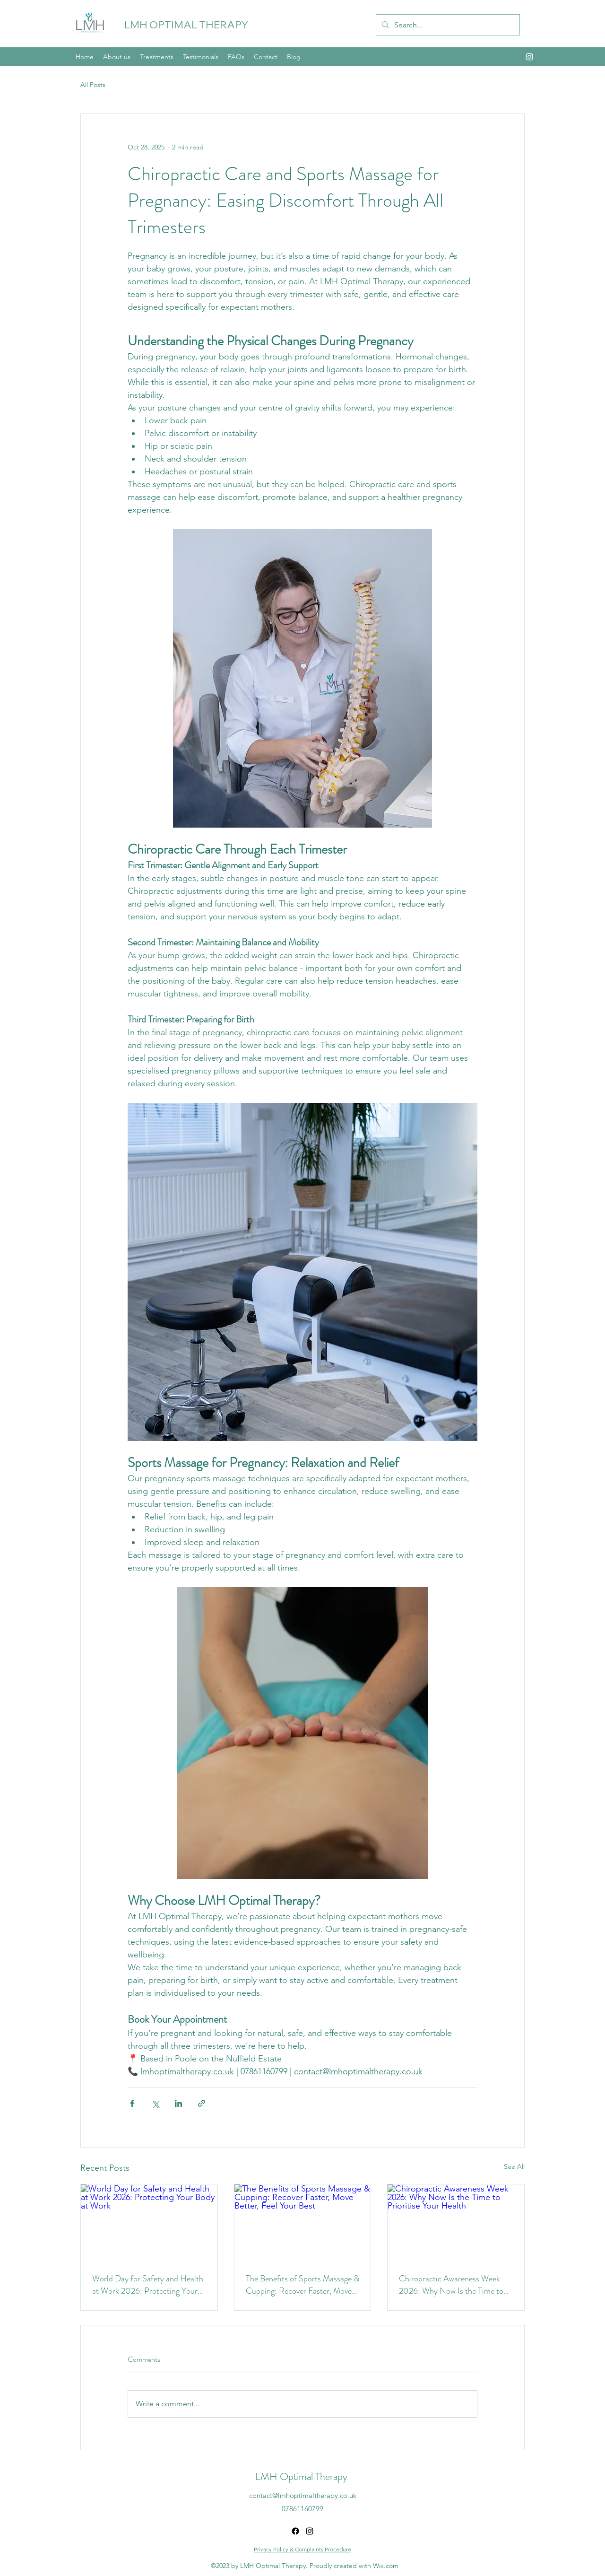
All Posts (92, 84)
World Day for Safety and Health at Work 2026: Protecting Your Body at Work (147, 2284)
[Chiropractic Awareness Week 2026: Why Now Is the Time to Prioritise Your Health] (456, 2222)
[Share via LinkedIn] (178, 2103)
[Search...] (447, 25)
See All (514, 2166)
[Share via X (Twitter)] (155, 2103)
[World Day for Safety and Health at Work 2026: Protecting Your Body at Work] (149, 2222)
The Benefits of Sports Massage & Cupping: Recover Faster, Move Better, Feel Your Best (302, 2284)
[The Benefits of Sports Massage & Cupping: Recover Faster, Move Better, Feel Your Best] (302, 2222)
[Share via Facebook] (132, 2103)
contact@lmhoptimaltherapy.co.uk (302, 2495)
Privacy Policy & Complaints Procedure (302, 2549)
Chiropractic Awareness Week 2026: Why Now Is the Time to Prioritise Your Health (451, 2284)
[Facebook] (295, 2531)
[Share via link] (201, 2103)
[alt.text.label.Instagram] (529, 56)
